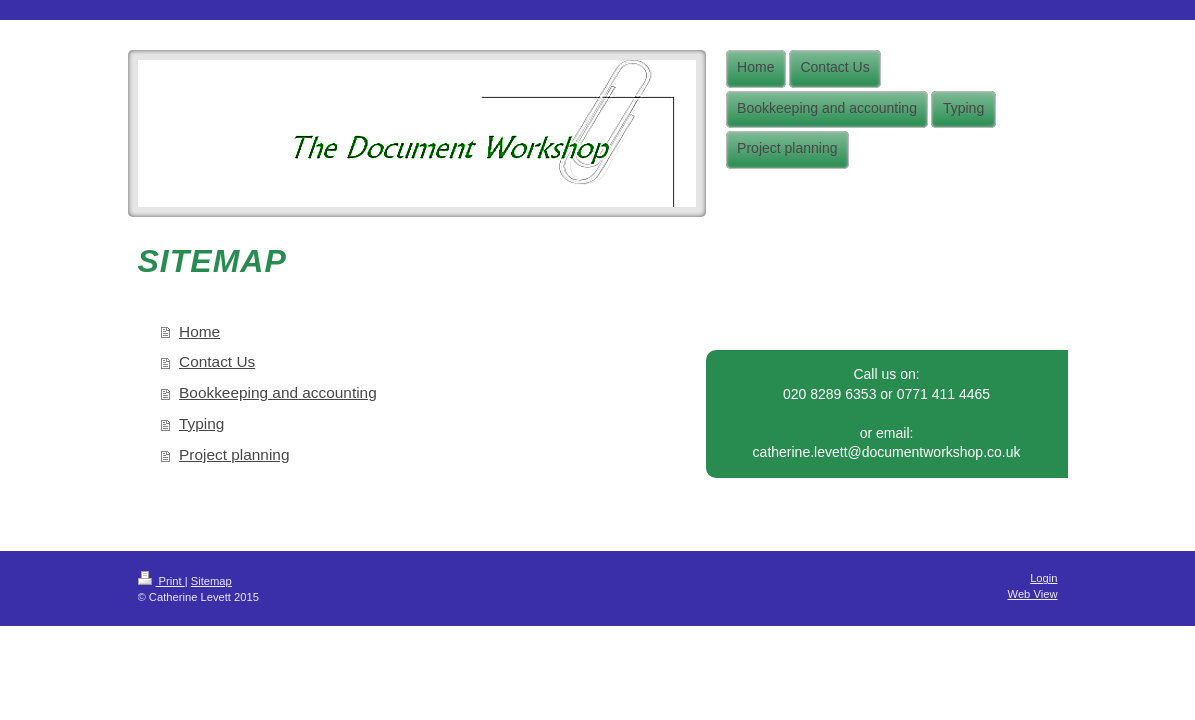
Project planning (234, 454)
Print (161, 581)
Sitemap (211, 581)
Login (1043, 578)
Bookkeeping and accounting (278, 392)
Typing (201, 423)
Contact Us (217, 361)
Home (199, 331)
